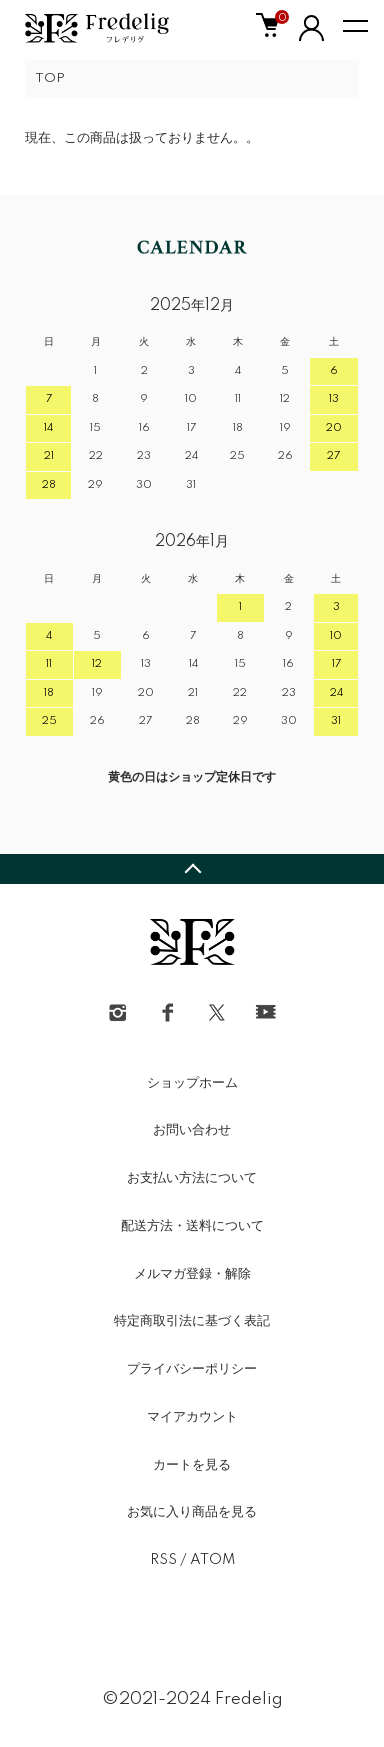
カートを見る (192, 1465)
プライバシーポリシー (192, 1369)
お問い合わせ (192, 1130)
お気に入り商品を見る (192, 1512)
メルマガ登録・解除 (192, 1274)
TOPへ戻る (192, 869)
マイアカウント (192, 1417)
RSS (163, 1560)
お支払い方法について (192, 1178)
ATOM (212, 1560)
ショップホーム (192, 1083)
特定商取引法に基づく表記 (192, 1321)
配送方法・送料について (192, 1226)
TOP (50, 78)
